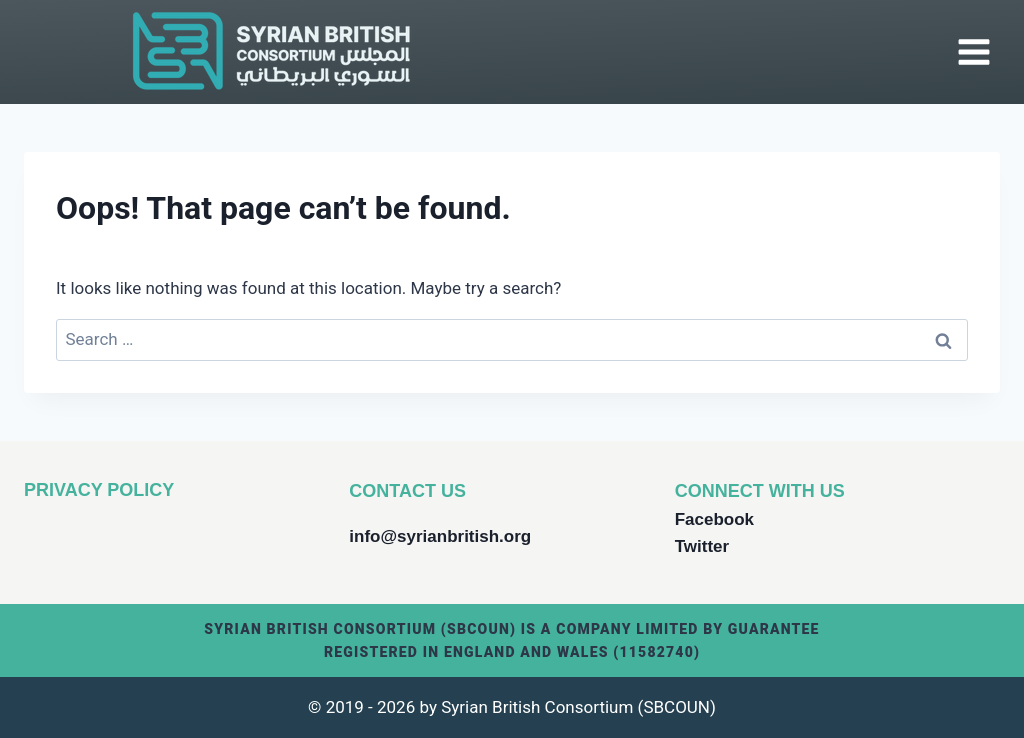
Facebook (714, 519)
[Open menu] (973, 51)
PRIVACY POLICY (99, 490)
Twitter (702, 546)
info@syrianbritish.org (440, 536)
